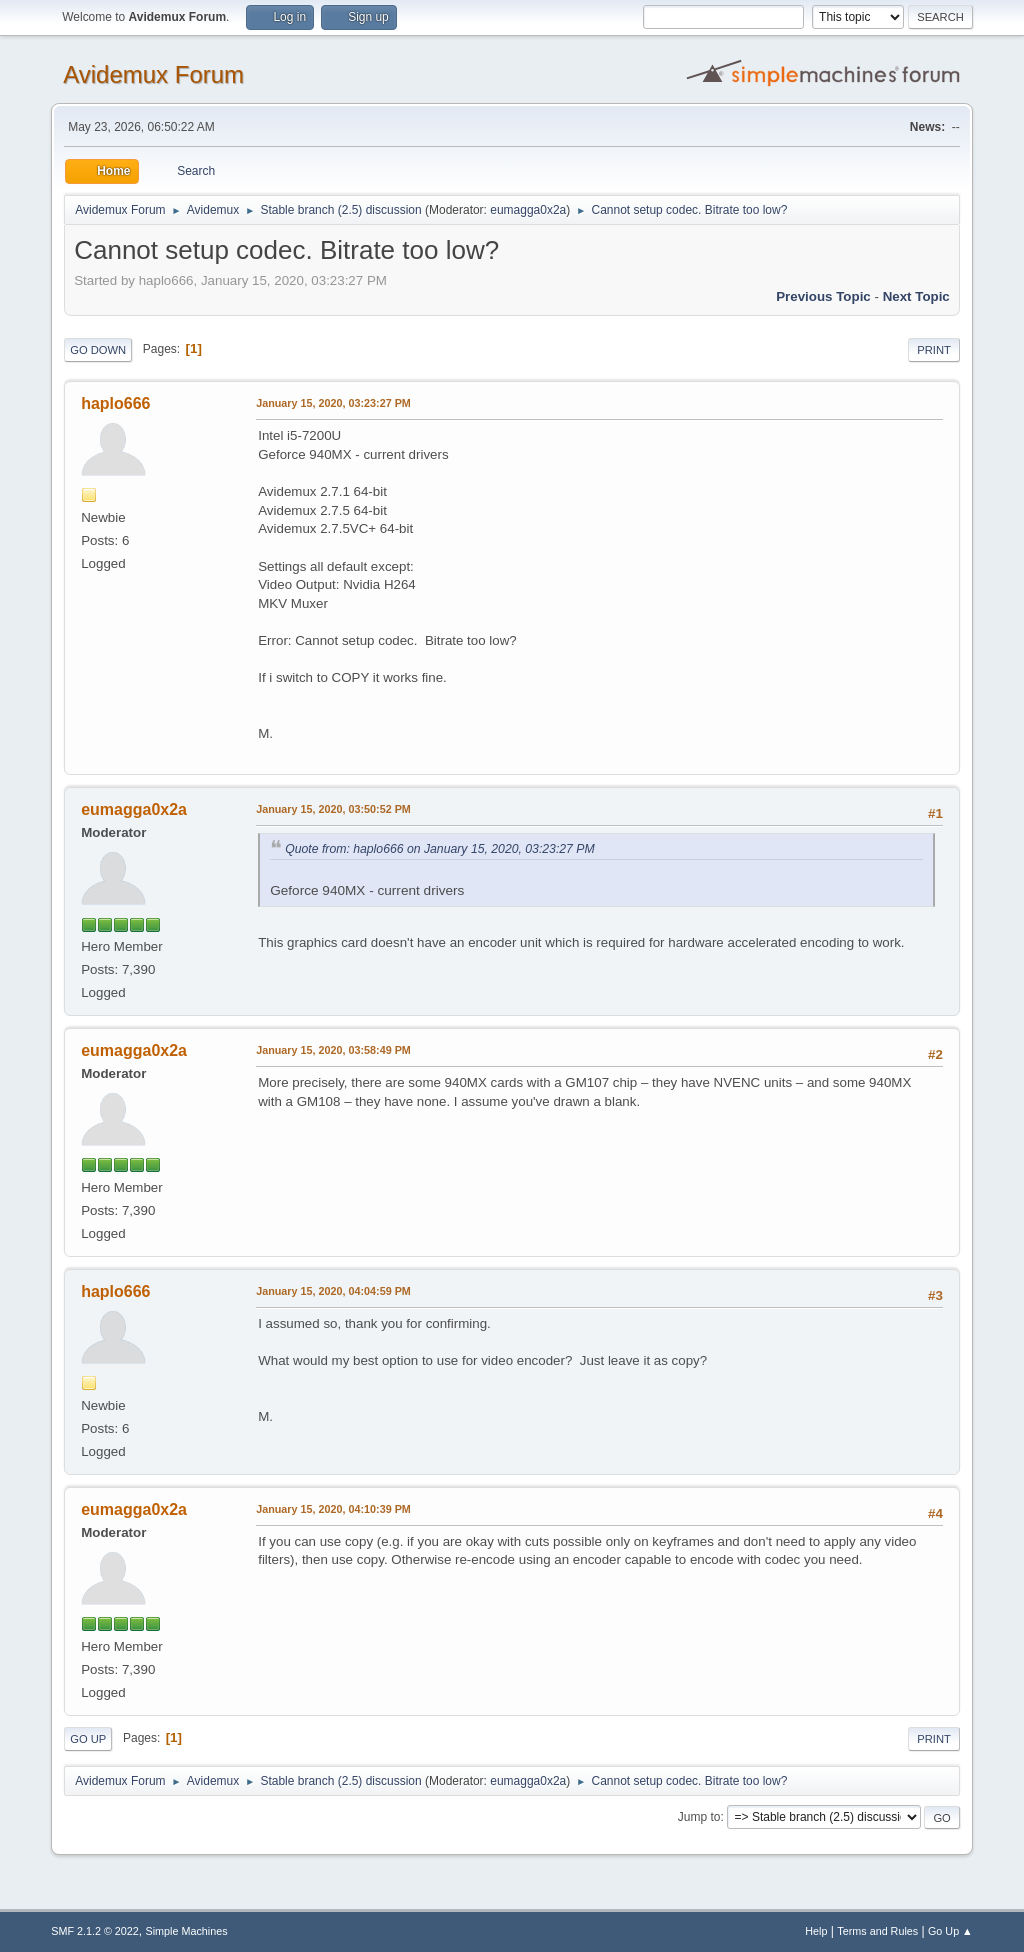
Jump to (699, 1817)
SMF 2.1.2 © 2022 (95, 1931)
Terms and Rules (877, 1931)
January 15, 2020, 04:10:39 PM (333, 1509)
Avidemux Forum (153, 74)
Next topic (916, 296)
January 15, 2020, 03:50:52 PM (333, 809)
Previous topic (823, 296)
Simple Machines (187, 1931)
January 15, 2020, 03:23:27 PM (333, 403)
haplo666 (115, 403)
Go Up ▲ (950, 1931)
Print (934, 350)
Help (816, 1931)
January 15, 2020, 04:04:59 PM (333, 1291)
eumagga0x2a (528, 210)
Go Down (98, 350)
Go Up (88, 1739)
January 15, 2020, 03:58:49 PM (333, 1050)
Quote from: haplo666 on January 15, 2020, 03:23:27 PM (439, 849)
